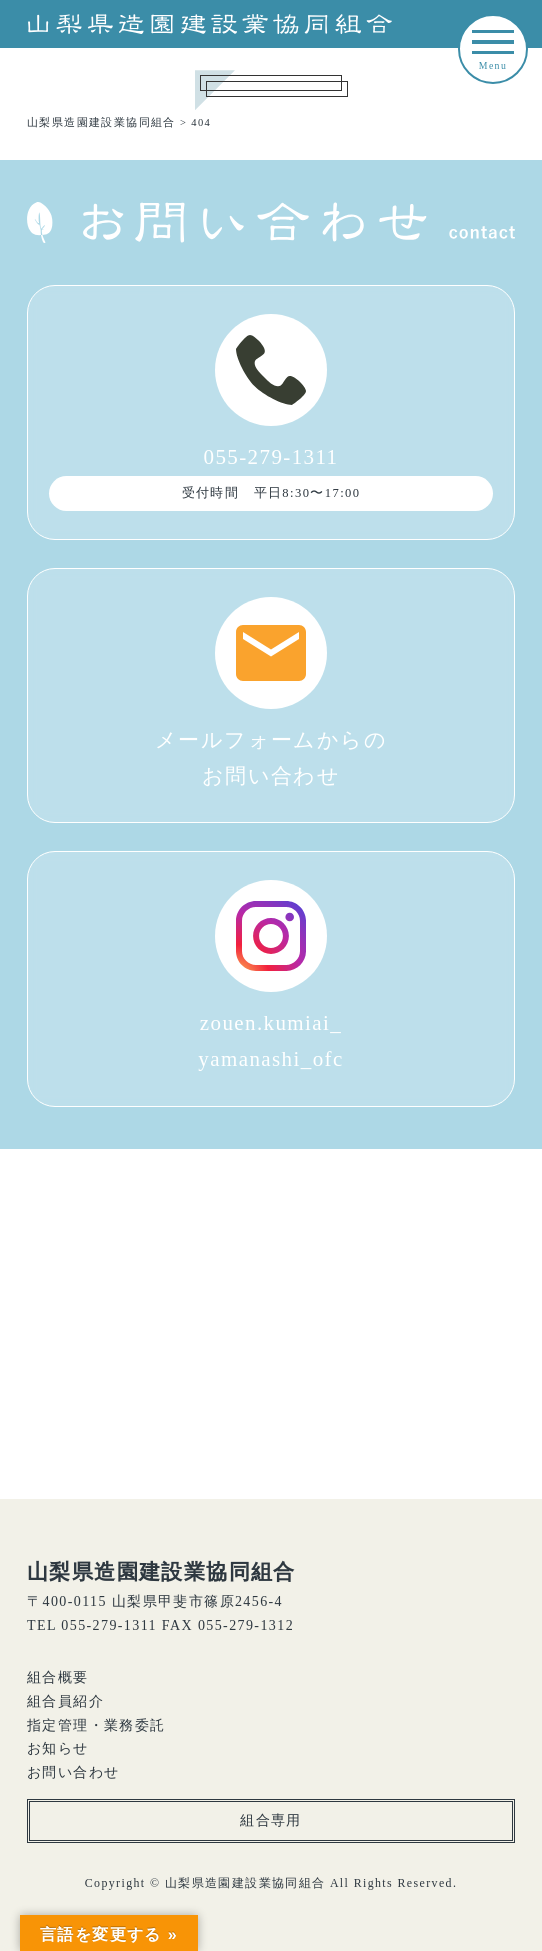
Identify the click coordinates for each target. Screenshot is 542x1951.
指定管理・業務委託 (96, 1725)
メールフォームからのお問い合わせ (271, 692)
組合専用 (271, 1820)
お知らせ (58, 1748)
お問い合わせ (73, 1772)
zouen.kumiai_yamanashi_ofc (270, 975)
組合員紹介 (65, 1701)
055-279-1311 (271, 412)
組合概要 (58, 1677)
